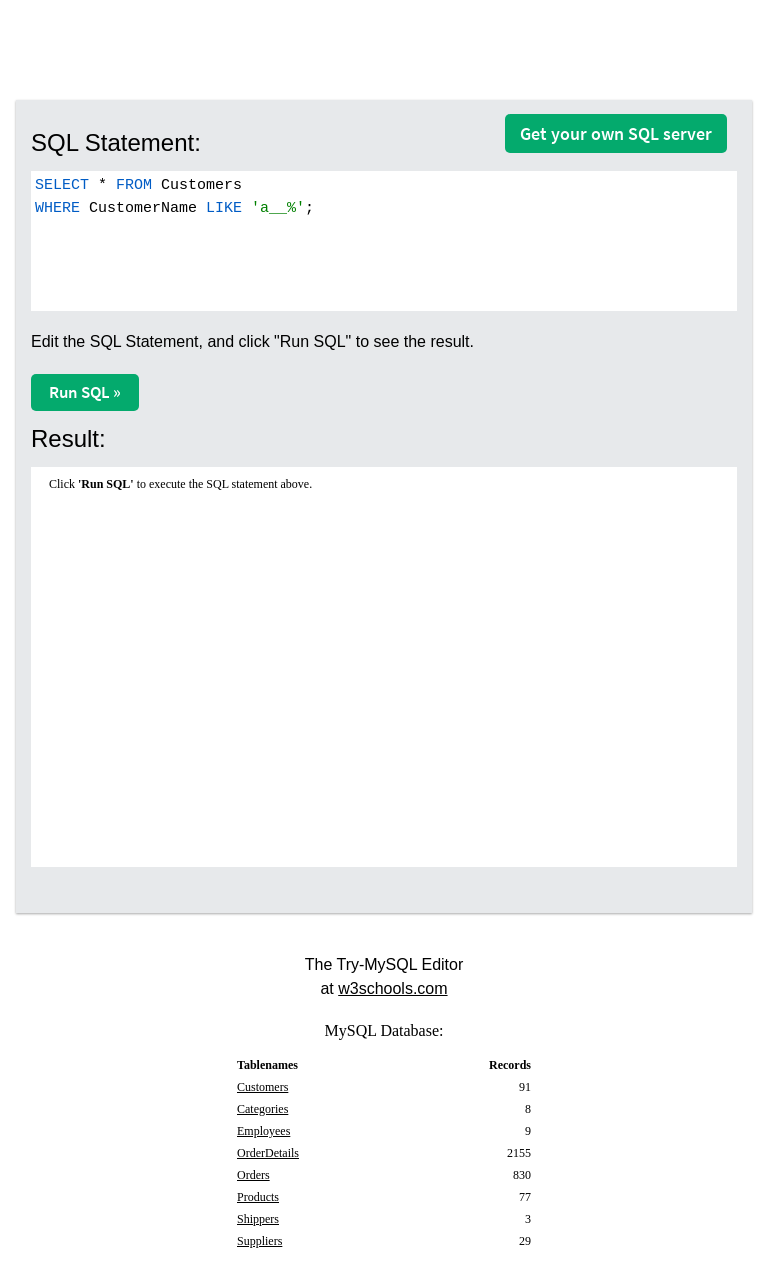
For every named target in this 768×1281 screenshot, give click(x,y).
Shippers (258, 1219)
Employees (263, 1131)
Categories (262, 1109)
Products (258, 1197)
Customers (262, 1087)
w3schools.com (392, 988)
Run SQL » (85, 392)
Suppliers (259, 1241)
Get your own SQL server (616, 133)
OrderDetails (268, 1153)
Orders (253, 1175)
